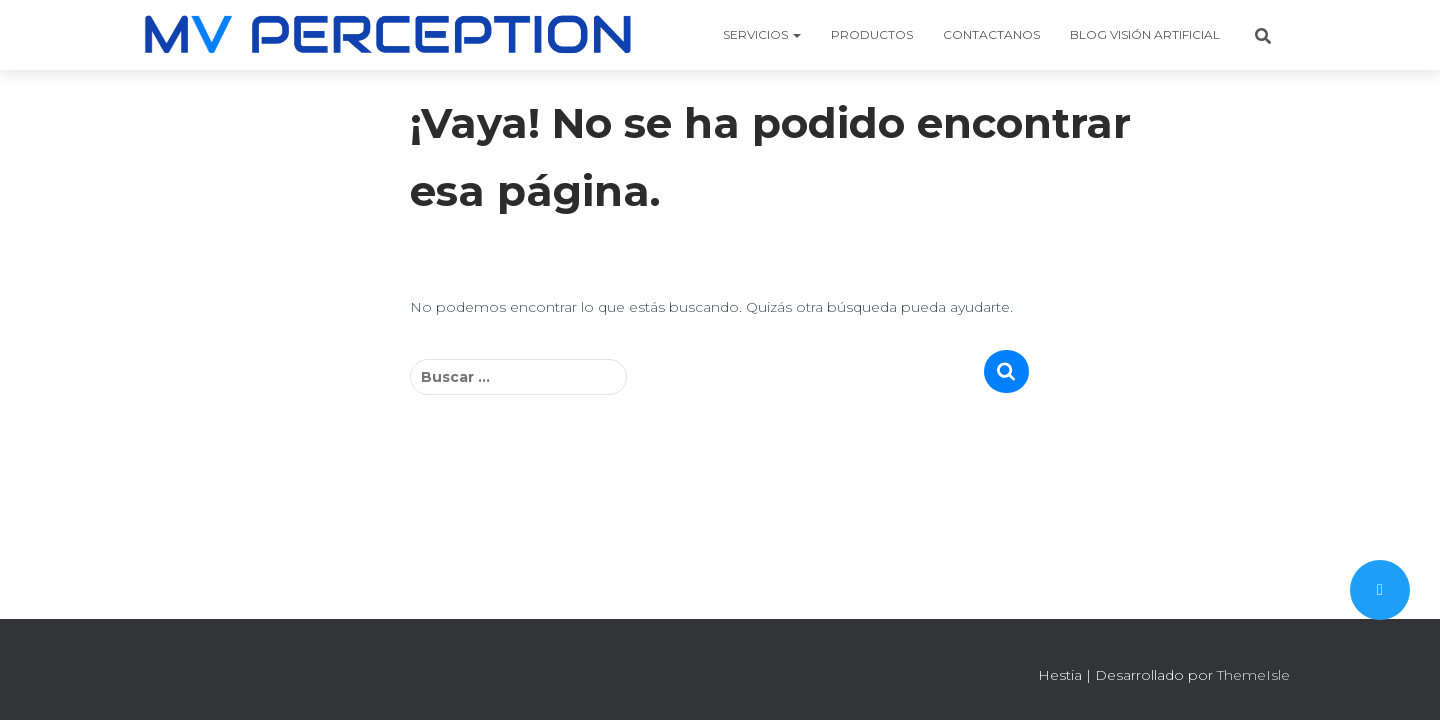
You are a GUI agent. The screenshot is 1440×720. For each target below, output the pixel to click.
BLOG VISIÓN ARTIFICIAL (1145, 34)
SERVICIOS (762, 34)
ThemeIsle (1253, 675)
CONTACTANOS (991, 34)
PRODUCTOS (872, 34)
